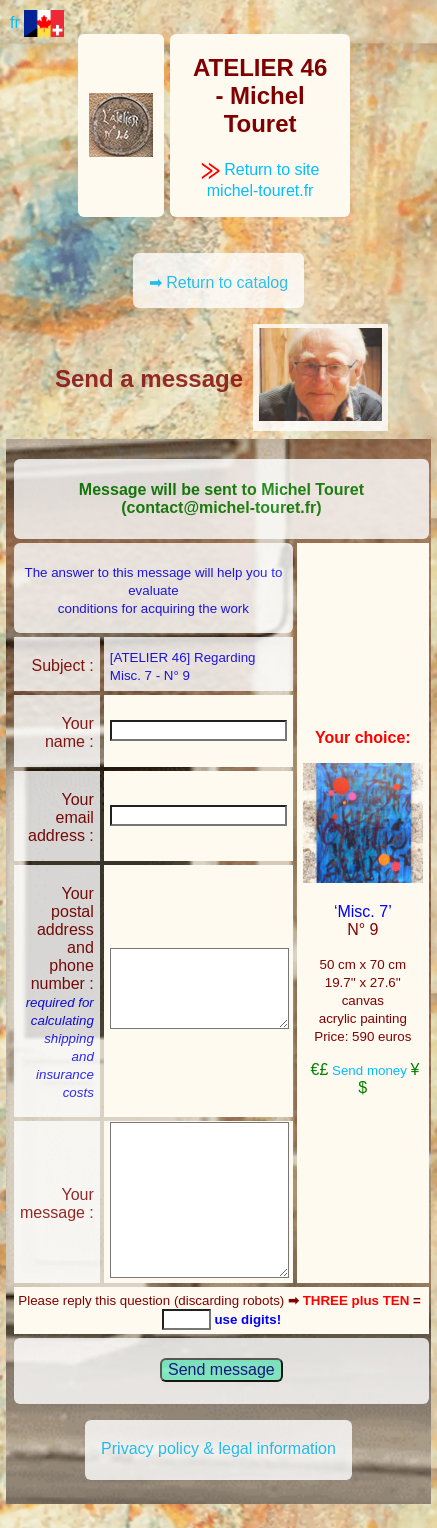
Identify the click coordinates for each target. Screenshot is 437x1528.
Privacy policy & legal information (218, 1448)
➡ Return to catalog (218, 282)
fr (37, 22)
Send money (369, 1070)
